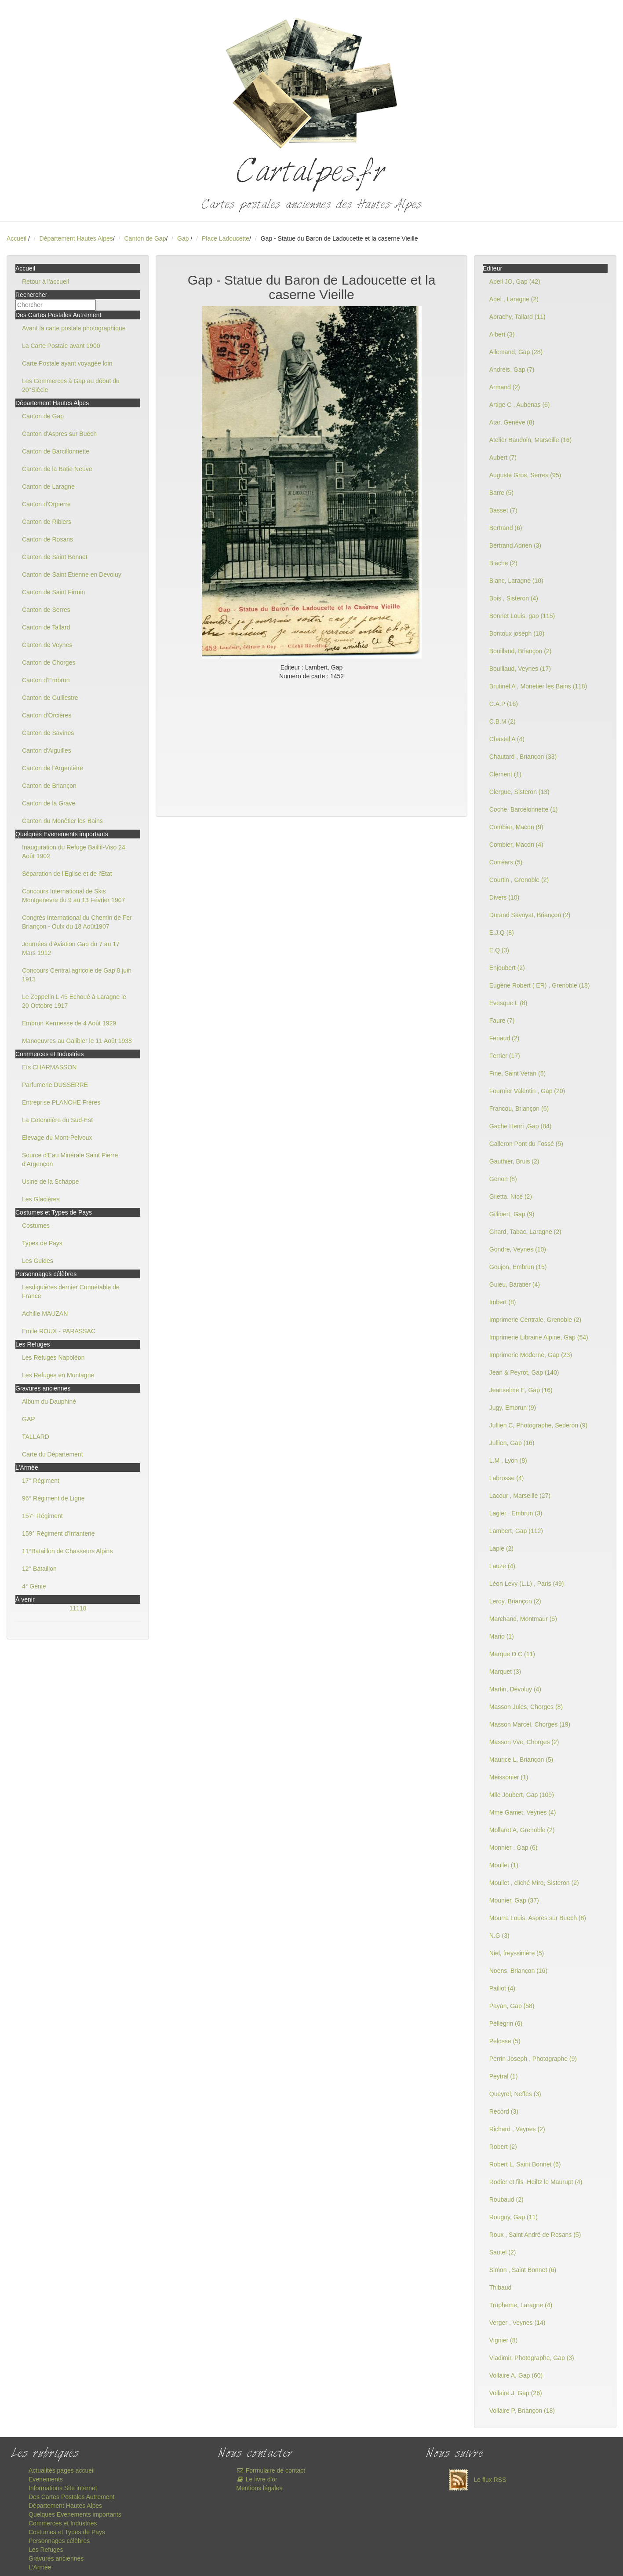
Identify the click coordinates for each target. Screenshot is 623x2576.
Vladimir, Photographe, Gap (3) (531, 2357)
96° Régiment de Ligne (53, 1498)
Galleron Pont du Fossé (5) (526, 1143)
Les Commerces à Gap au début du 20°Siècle (71, 385)
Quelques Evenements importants (75, 2514)
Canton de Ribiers (46, 521)
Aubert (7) (503, 457)
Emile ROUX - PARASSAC (58, 1331)
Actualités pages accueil (62, 2470)
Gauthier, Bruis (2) (514, 1161)
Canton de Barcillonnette (55, 451)
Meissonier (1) (508, 1777)
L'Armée (40, 2567)
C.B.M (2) (502, 721)
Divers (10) (504, 897)
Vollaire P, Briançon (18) (522, 2410)
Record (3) (503, 2111)
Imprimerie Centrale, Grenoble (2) (535, 1319)
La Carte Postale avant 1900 (61, 345)
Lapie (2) (501, 1548)
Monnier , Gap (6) (513, 1847)
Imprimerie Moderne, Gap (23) (530, 1354)
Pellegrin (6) (505, 2023)
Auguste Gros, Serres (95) (525, 475)
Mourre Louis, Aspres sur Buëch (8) (537, 1917)
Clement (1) (505, 774)
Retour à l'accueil (45, 281)
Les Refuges (46, 2549)
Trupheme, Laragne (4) (520, 2305)
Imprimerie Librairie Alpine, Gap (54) (538, 1337)
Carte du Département (52, 1454)
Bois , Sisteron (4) (513, 598)
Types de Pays (42, 1243)
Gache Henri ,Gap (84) (520, 1126)
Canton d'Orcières (46, 715)
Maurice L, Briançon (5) (521, 1759)
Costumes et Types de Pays (67, 2532)
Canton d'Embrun (46, 680)
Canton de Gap (145, 238)
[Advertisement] (311, 746)
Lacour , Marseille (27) (519, 1495)
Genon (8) (503, 1178)
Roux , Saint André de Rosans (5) (535, 2234)
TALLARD (35, 1436)
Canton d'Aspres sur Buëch (59, 433)
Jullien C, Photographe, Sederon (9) (538, 1425)
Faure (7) (502, 1020)
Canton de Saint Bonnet (54, 556)
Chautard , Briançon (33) (523, 756)
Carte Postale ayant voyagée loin (67, 363)
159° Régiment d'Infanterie (58, 1533)
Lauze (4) (502, 1566)
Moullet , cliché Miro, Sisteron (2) (534, 1882)
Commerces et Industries (63, 2523)
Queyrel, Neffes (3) (515, 2093)
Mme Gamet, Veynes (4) (522, 1812)
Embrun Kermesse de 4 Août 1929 (69, 1023)
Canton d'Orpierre (46, 504)
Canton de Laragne (48, 486)
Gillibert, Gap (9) (512, 1214)
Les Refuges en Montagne (58, 1375)
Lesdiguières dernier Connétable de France (71, 1291)
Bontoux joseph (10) (516, 633)
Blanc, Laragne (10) (516, 580)
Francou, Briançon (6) (519, 1108)
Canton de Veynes (47, 644)
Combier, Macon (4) (516, 844)
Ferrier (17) (504, 1055)
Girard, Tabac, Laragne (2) (525, 1231)
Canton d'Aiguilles (46, 750)
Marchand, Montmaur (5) (523, 1618)
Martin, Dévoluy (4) (515, 1689)
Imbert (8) (502, 1302)
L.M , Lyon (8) (508, 1460)
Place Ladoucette (225, 238)
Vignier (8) (503, 2340)
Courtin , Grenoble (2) (519, 879)
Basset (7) (503, 510)
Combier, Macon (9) (516, 827)
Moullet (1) (503, 1865)
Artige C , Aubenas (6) (519, 404)
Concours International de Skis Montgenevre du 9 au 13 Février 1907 (73, 896)
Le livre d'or (256, 2479)
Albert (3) (502, 334)
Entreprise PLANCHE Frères (61, 1102)
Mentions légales (259, 2488)
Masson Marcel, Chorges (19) (529, 1724)
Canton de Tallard (46, 627)
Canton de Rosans (47, 539)
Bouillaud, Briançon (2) (520, 651)
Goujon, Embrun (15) (518, 1266)
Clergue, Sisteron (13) (519, 791)
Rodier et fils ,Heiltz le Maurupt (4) (536, 2181)
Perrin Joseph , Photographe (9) (533, 2058)
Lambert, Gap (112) (516, 1530)
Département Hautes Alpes (76, 238)
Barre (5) (501, 492)
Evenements (46, 2479)
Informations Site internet (63, 2488)
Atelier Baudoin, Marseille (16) (530, 439)
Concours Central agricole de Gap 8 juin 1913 (76, 975)
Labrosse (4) (506, 1478)
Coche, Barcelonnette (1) (523, 809)
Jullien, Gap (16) (512, 1442)
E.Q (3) (499, 950)
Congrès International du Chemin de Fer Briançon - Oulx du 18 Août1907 (77, 922)
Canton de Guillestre (50, 697)
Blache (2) (503, 563)
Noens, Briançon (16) (518, 1970)
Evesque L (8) (508, 1002)
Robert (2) (503, 2146)
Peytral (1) (503, 2076)
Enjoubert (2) (507, 967)
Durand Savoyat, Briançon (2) (529, 914)
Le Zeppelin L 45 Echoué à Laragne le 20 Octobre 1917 (74, 1001)
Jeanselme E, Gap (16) (521, 1390)
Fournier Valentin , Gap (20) (527, 1090)
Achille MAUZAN (45, 1313)
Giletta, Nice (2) (510, 1196)
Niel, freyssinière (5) (516, 1953)
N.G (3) (499, 1935)
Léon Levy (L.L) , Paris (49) (526, 1583)
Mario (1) (501, 1636)
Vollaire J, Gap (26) (515, 2393)
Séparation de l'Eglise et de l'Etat (67, 873)
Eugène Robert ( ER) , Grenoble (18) (539, 985)
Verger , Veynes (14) (517, 2322)
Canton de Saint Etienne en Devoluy (71, 574)
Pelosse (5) (505, 2041)
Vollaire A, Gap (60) (516, 2375)
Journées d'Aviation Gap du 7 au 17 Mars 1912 (71, 948)
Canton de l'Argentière (52, 768)
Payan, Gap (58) (512, 2005)
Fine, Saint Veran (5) (517, 1073)
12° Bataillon (39, 1568)
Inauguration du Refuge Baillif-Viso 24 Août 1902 (73, 852)
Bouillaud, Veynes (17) (520, 668)
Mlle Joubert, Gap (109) (521, 1794)
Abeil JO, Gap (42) (514, 281)
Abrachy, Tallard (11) (517, 316)
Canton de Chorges (48, 662)
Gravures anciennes (56, 2558)
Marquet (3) (505, 1671)
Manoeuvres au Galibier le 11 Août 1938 (77, 1040)
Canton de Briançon (49, 785)
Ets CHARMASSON (49, 1067)
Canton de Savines (48, 732)
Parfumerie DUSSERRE (55, 1084)
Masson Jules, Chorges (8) (526, 1706)
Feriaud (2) (504, 1038)
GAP (28, 1419)
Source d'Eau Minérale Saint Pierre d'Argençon (70, 1159)
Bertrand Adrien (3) (515, 545)
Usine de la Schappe (50, 1181)
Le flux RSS (475, 2479)
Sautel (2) (502, 2252)
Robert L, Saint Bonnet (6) (525, 2164)
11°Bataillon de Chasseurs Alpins (67, 1551)
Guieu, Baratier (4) (514, 1284)
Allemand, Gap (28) (516, 351)
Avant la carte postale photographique (74, 328)
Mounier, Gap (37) (514, 1900)
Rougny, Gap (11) (513, 2217)
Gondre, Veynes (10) (517, 1249)
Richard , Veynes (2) (517, 2129)
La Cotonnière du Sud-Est (57, 1119)
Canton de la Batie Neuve (57, 468)
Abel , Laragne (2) (514, 299)
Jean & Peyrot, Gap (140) (524, 1372)
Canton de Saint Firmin (53, 592)
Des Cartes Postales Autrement (71, 2496)
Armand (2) (504, 387)
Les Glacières (41, 1199)
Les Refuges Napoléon (53, 1357)
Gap (183, 238)
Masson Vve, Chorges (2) (524, 1741)
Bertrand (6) (505, 527)
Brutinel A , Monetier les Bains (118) (538, 686)
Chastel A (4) (507, 739)
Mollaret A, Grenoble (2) (522, 1829)
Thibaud (500, 2287)
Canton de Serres (46, 609)
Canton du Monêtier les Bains (62, 820)
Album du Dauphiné (49, 1401)
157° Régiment (42, 1515)
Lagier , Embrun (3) (516, 1513)
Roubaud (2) (506, 2199)
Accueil (16, 238)
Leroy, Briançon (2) (515, 1601)
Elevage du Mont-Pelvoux (57, 1137)
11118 (78, 1608)
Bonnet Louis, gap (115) (522, 615)
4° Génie (34, 1586)
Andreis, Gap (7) (512, 369)
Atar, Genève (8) (512, 422)
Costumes (36, 1225)
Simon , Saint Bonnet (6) (523, 2269)
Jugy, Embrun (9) (512, 1407)
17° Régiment (40, 1480)
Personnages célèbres (59, 2540)
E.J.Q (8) (501, 932)
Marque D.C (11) (512, 1654)
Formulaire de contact (270, 2470)
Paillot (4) (502, 1988)
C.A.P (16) (503, 703)
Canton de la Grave (48, 803)
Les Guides (37, 1260)
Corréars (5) (505, 862)
